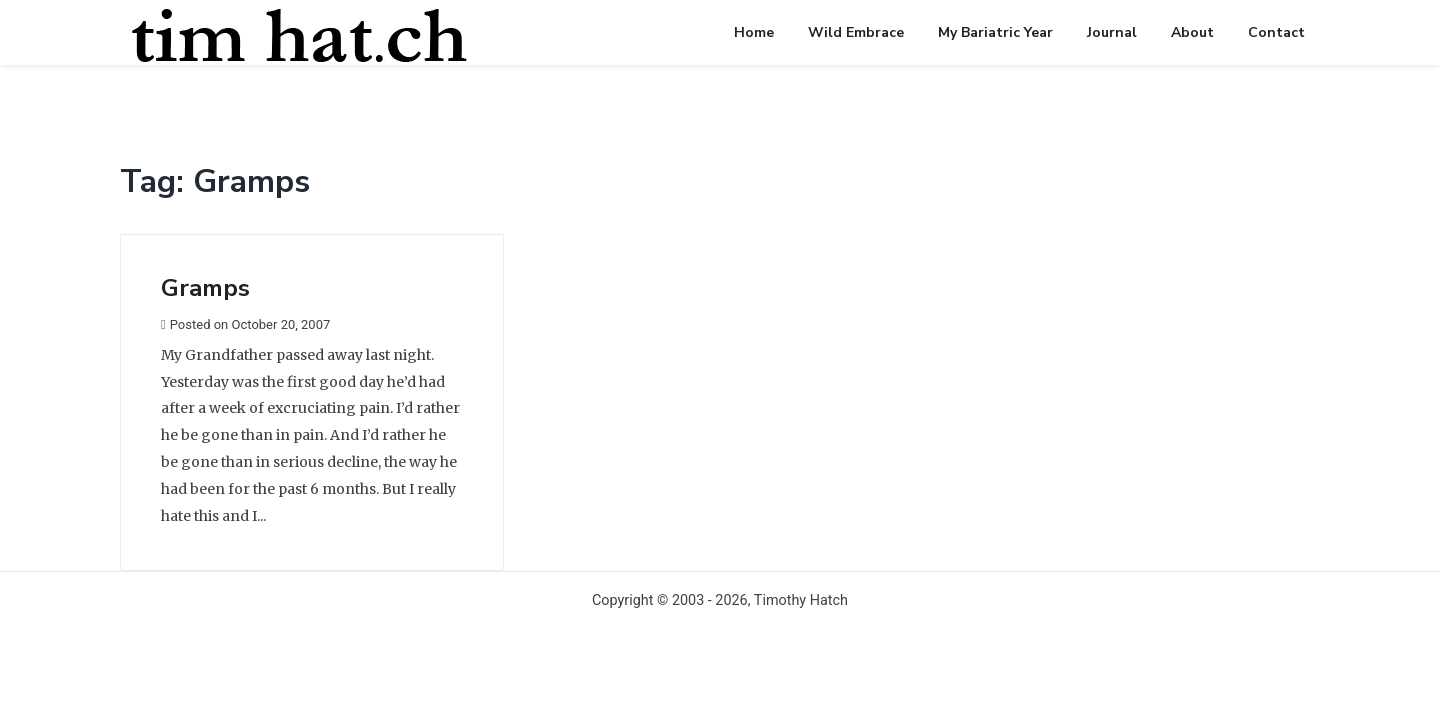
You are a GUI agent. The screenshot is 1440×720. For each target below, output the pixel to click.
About (1192, 32)
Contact (1276, 32)
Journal (1112, 32)
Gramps (205, 288)
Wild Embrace (856, 32)
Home (754, 32)
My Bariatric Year (995, 32)
